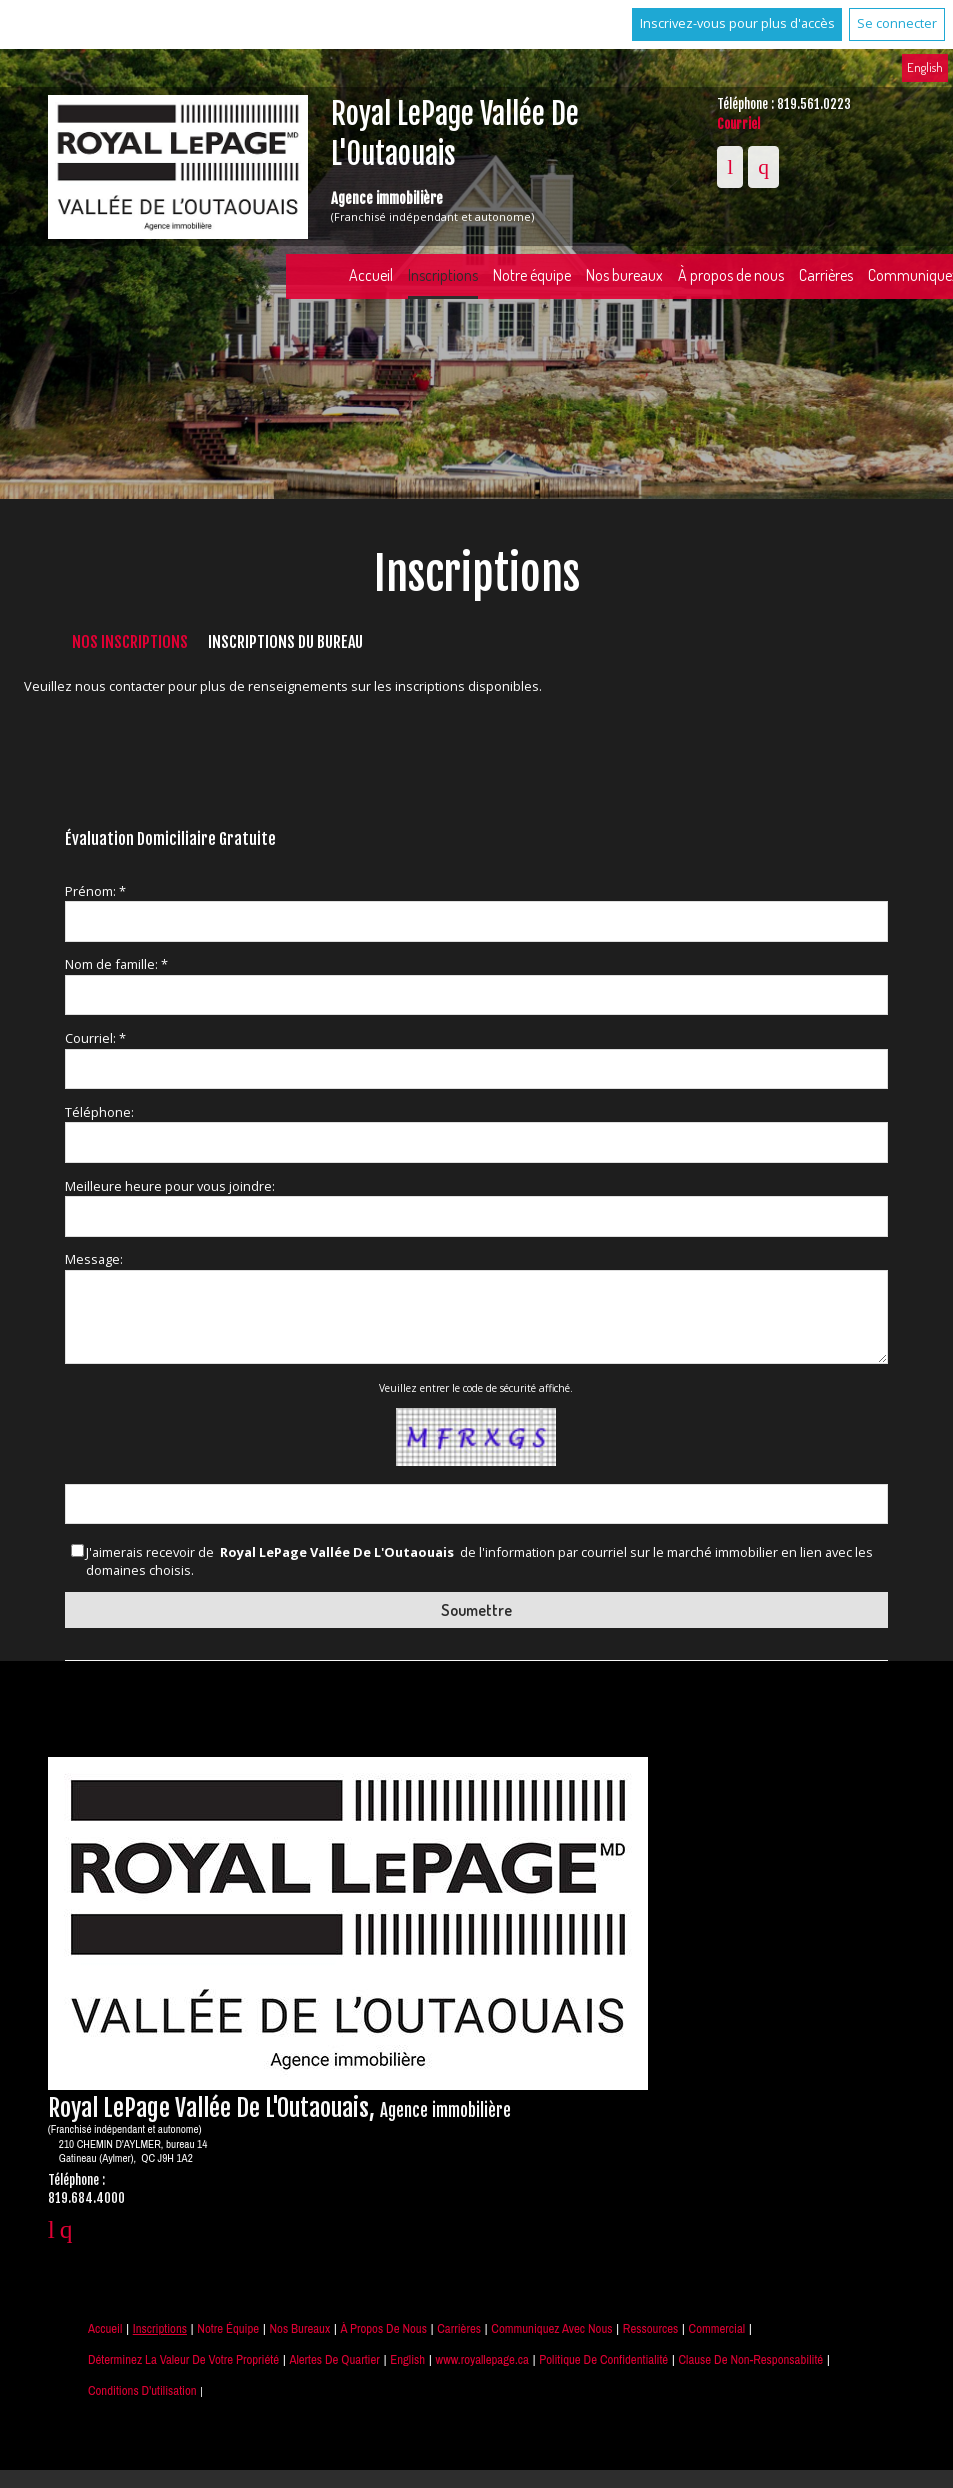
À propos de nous (731, 275)
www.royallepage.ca (482, 2359)
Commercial (717, 2328)
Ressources (650, 2328)
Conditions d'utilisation (142, 2390)
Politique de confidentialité (603, 2359)
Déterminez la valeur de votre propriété (183, 2359)
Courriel (738, 124)
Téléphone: (99, 1112)
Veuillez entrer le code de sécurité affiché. (476, 1388)
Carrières (826, 275)
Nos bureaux (624, 275)
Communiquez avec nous (551, 2328)
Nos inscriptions (130, 642)
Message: (94, 1259)
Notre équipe (532, 275)
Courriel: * (95, 1038)
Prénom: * (95, 891)
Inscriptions (443, 275)
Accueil (371, 275)
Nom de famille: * (116, 964)
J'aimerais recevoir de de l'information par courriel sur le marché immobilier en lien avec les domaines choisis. (479, 1561)
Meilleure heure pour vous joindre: (170, 1186)
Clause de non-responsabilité (751, 2359)
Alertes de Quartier (334, 2359)
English (925, 67)
